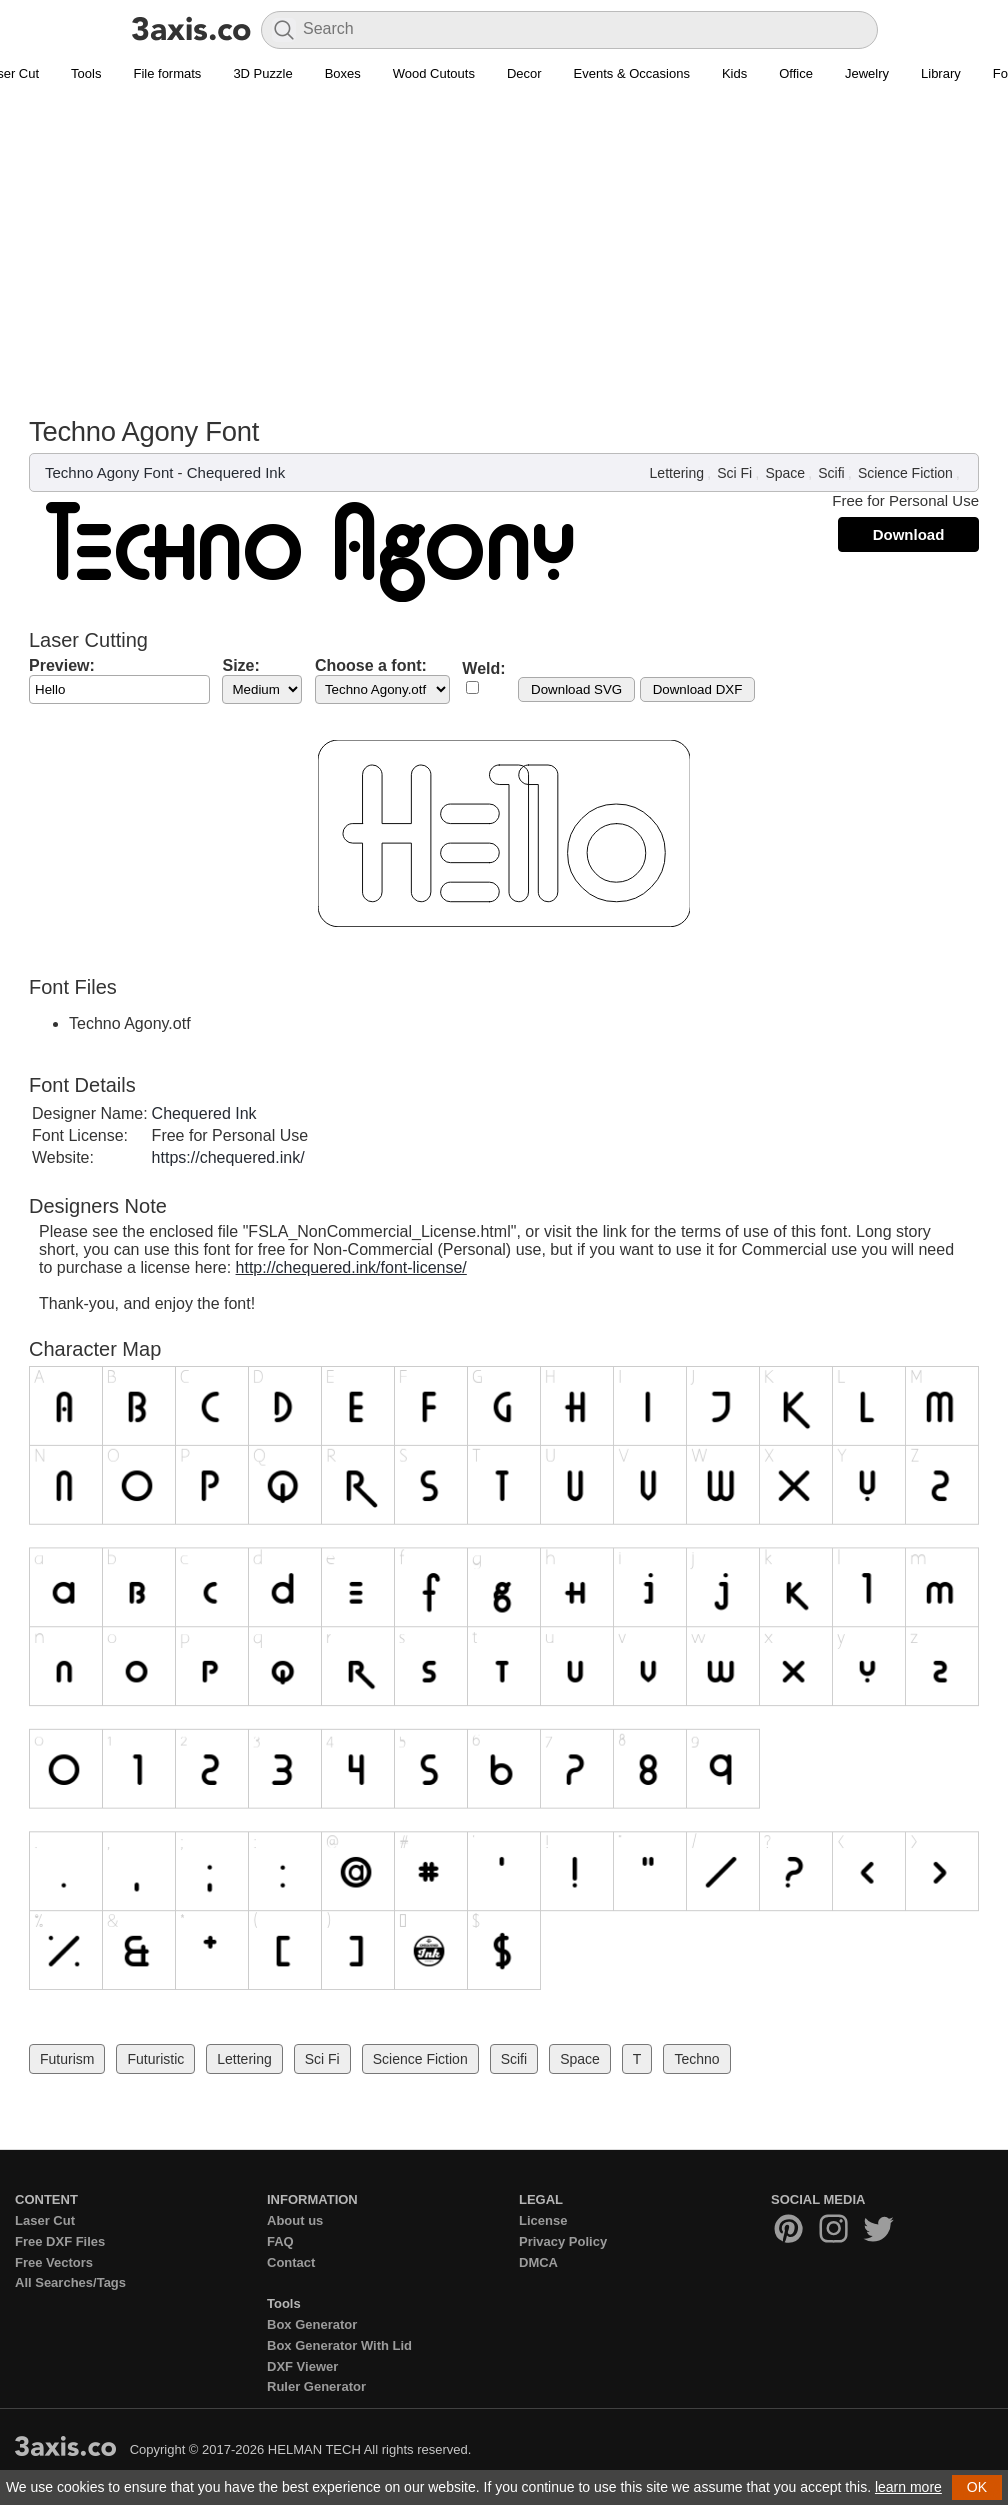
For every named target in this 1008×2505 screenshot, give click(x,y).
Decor (524, 73)
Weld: (483, 668)
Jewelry (867, 73)
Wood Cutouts (434, 73)
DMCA (538, 2262)
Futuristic (155, 2059)
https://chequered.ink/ (228, 1157)
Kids (734, 73)
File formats (167, 73)
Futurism (67, 2059)
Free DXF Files (60, 2241)
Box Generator (312, 2324)
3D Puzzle (262, 73)
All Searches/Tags (70, 2282)
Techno (696, 2059)
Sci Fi (734, 473)
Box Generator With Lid (339, 2345)
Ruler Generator (316, 2386)
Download (909, 534)
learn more (908, 2487)
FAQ (280, 2241)
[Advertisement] (504, 241)
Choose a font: (371, 665)
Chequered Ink (236, 472)
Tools (86, 73)
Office (796, 73)
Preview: (62, 665)
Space (785, 473)
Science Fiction (905, 473)
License (543, 2220)
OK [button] (977, 2487)
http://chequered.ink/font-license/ (351, 1267)
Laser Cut (45, 2220)
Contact (291, 2262)
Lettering (677, 473)
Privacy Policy (563, 2241)
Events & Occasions (632, 73)
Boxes (343, 73)
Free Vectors (54, 2262)
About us (295, 2220)
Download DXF (698, 689)
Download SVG (576, 689)
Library (941, 73)
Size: (240, 665)
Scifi (831, 473)
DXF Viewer (302, 2366)
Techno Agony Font (109, 472)
